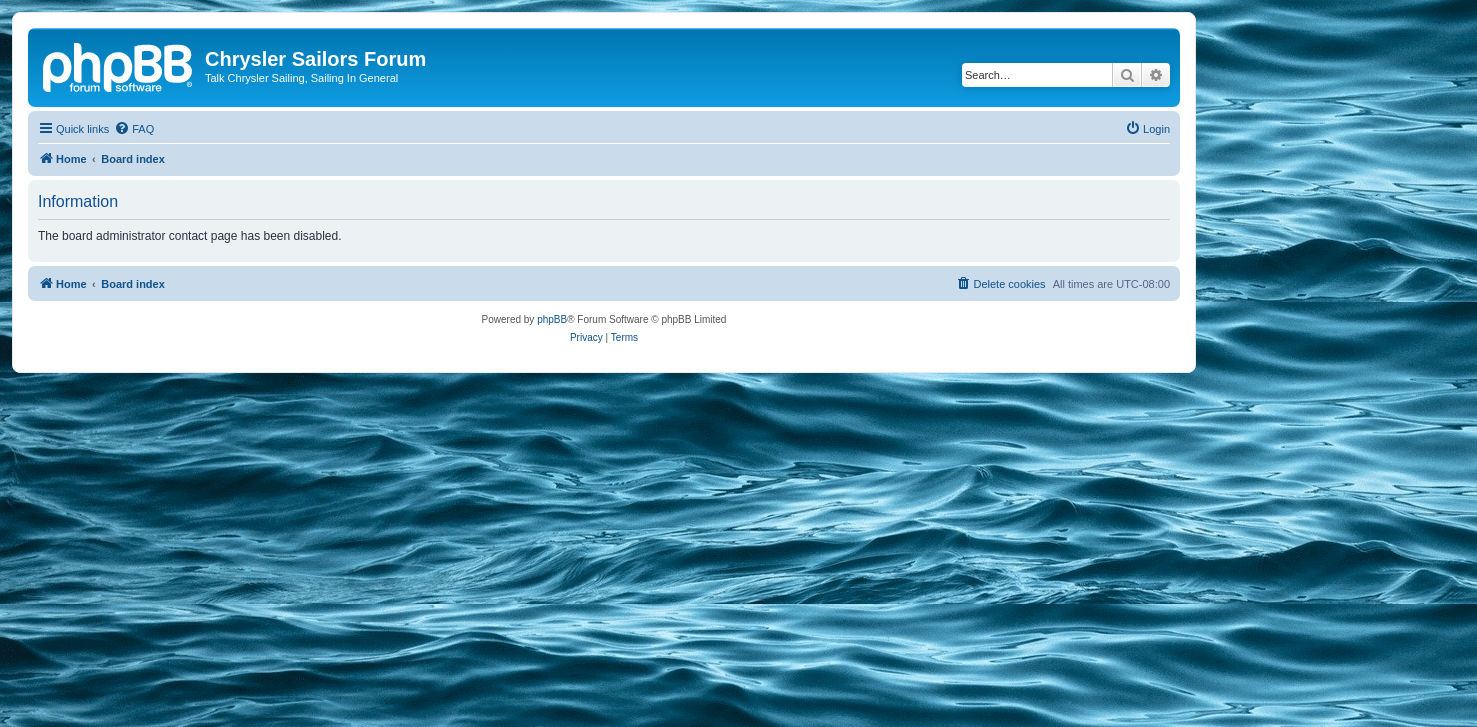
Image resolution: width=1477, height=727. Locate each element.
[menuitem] (134, 129)
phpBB (552, 319)
